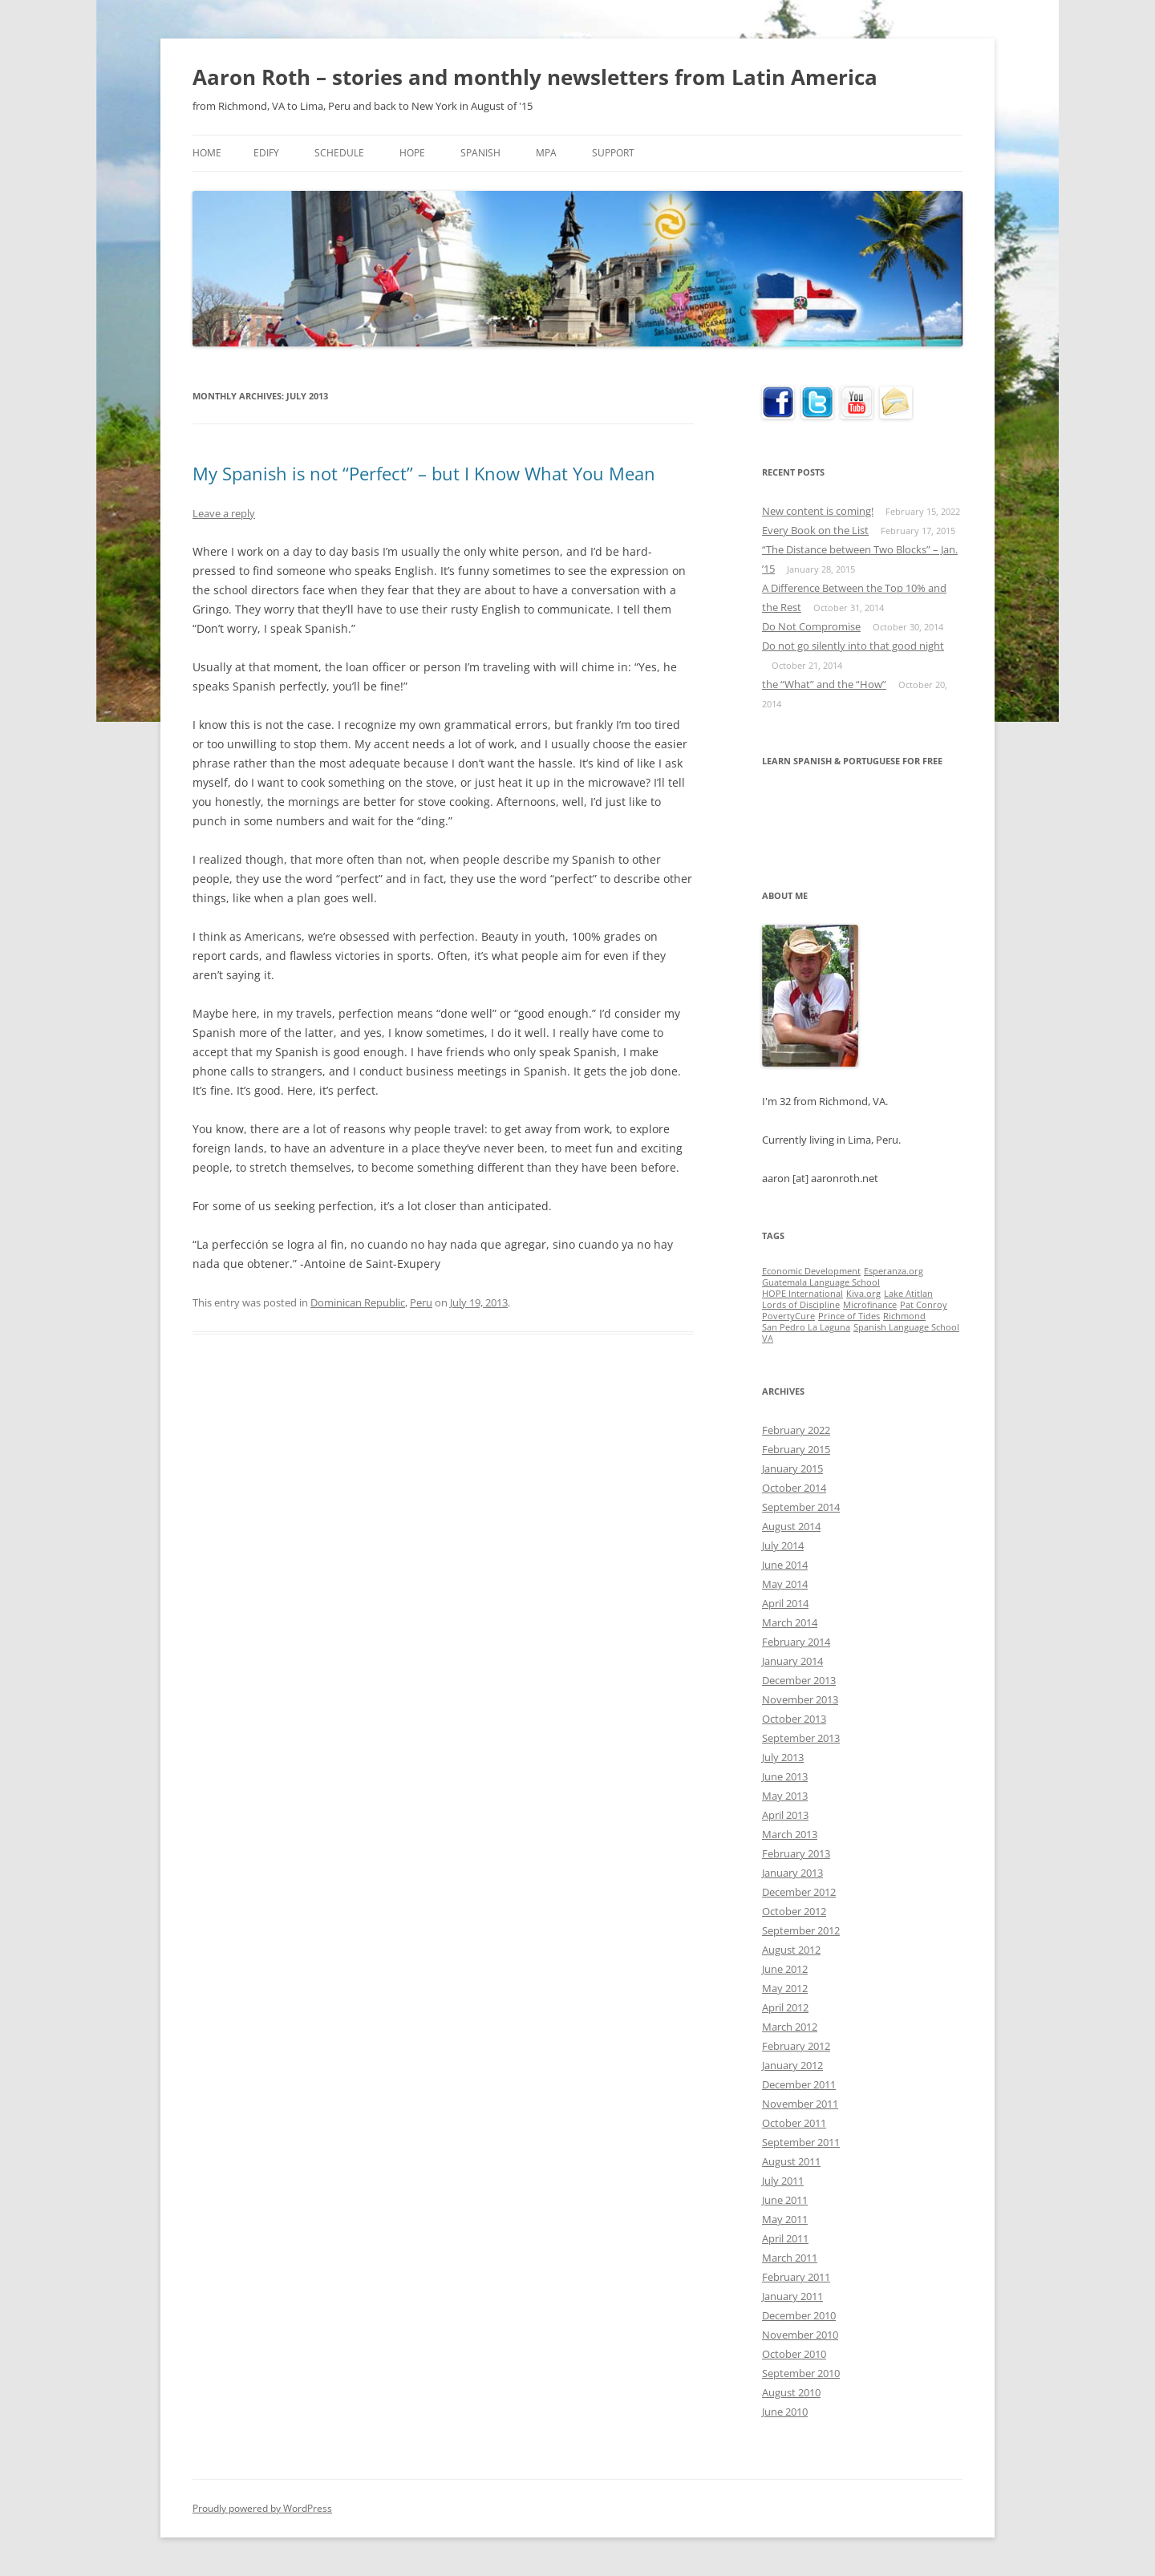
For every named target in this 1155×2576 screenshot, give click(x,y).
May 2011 (785, 2219)
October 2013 (794, 1718)
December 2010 (799, 2315)
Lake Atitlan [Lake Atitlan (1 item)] (908, 1293)
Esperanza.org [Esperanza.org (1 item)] (893, 1271)
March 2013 (789, 1834)
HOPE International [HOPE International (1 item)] (802, 1293)
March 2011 (789, 2257)
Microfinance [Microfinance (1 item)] (870, 1304)
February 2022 (796, 1430)
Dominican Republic (357, 1302)
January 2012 (792, 2065)
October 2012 (794, 1911)
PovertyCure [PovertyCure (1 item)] (788, 1316)
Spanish (480, 153)
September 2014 (801, 1507)
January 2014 (792, 1661)
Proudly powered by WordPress (262, 2508)
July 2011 (783, 2180)
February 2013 (796, 1853)
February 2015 (796, 1449)
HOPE (412, 153)
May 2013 (785, 1795)
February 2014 (796, 1641)
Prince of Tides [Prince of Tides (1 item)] (849, 1316)
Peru (421, 1302)
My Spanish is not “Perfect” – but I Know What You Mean (423, 473)
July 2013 (783, 1757)
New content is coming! (817, 511)
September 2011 (801, 2142)
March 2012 (789, 2026)
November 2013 (800, 1699)
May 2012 (785, 1988)
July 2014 (783, 1545)
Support (613, 153)
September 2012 (801, 1930)
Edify (266, 153)
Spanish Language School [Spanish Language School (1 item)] (906, 1327)
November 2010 (800, 2334)
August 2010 (791, 2392)
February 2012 (796, 2046)
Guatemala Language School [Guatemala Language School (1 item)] (821, 1282)
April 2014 (785, 1603)
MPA (546, 153)
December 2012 (799, 1892)
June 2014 (785, 1564)
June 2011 (785, 2200)
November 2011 (800, 2103)
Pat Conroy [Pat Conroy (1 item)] (923, 1304)
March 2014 (789, 1622)
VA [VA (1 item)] (767, 1338)
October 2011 (794, 2123)
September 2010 (801, 2373)
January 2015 (792, 1468)
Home (206, 153)
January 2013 (792, 1872)
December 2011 (799, 2084)
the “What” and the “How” (824, 684)
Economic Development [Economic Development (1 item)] (811, 1271)
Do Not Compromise (811, 626)
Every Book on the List (815, 530)
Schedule (339, 153)
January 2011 (792, 2296)
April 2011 (785, 2238)
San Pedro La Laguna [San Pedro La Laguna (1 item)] (806, 1327)
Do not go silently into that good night (853, 645)
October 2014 (794, 1487)
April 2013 (785, 1815)
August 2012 (791, 1949)
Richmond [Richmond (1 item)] (904, 1316)
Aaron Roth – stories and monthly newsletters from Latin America (534, 77)
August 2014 (791, 1526)
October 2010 (794, 2354)
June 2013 (785, 1776)
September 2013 (801, 1738)
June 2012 (785, 1969)
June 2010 (785, 2411)
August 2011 (791, 2161)
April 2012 (785, 2007)
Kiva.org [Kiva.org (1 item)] (863, 1293)
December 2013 (799, 1680)
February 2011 (796, 2277)
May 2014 (785, 1584)
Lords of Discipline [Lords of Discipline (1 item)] (801, 1304)
